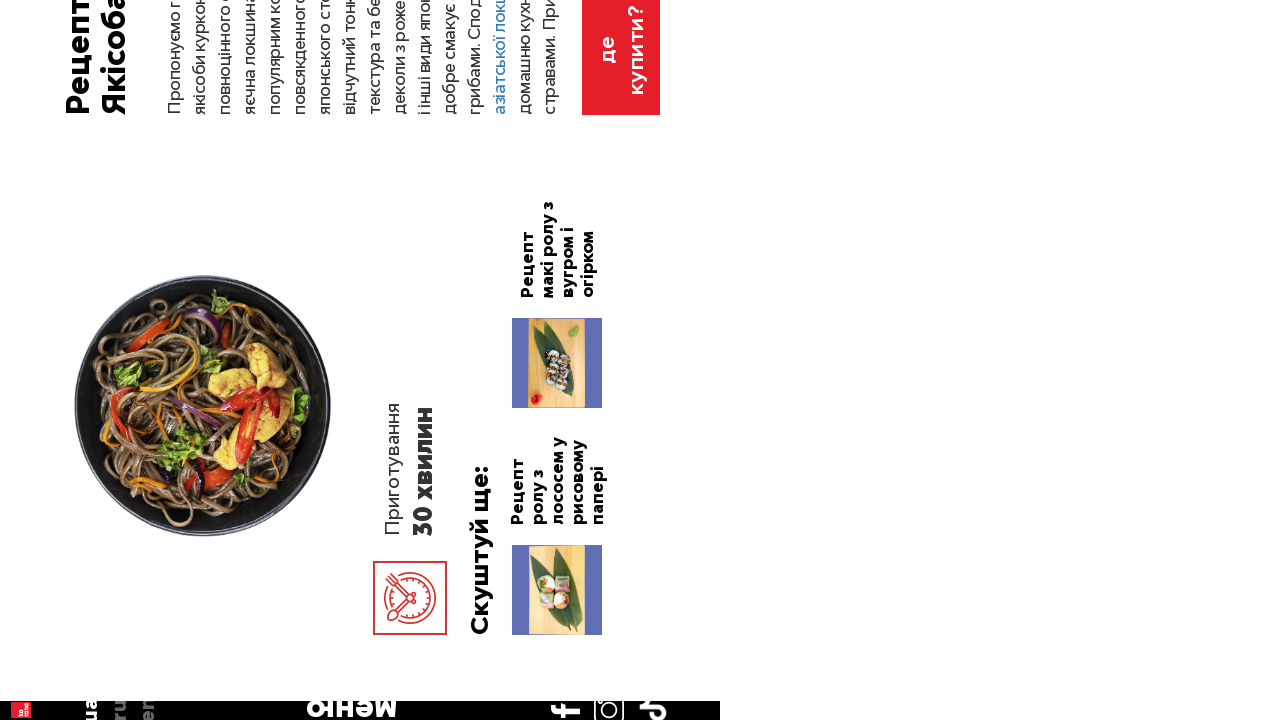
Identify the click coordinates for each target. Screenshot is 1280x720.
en (38, 193)
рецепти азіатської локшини (1017, 283)
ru (38, 164)
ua (38, 136)
